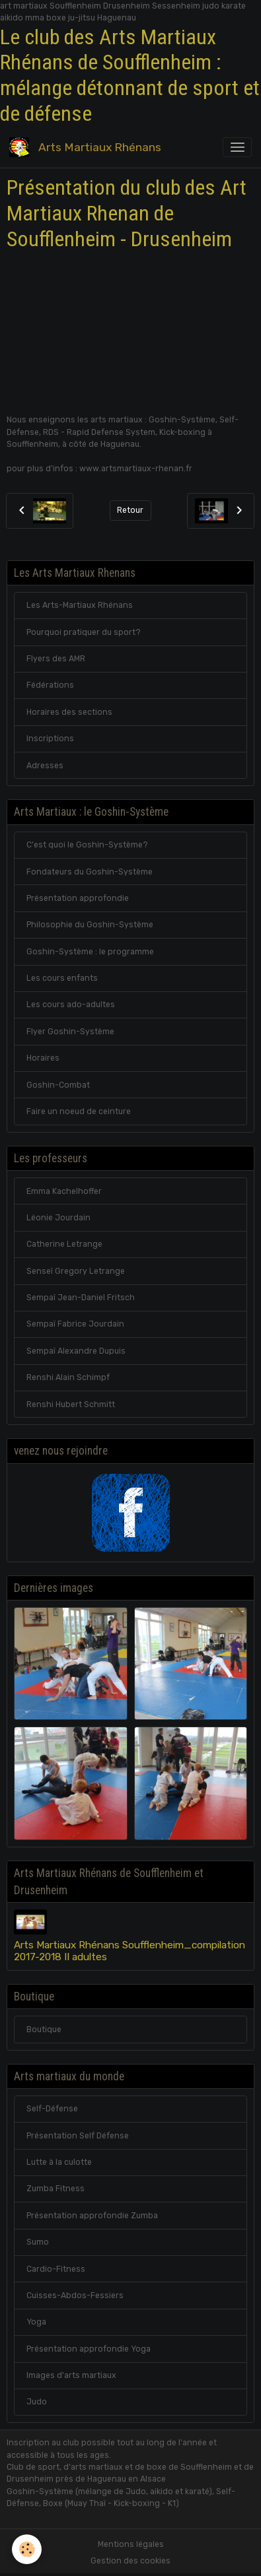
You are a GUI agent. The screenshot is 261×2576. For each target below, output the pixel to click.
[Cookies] (27, 2549)
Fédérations (50, 685)
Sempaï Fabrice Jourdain (75, 1324)
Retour (130, 510)
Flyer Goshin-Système (70, 1031)
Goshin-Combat (58, 1085)
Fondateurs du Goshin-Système (89, 871)
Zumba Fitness (55, 2188)
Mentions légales (131, 2544)
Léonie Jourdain (58, 1217)
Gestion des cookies (130, 2560)
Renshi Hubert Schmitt (70, 1404)
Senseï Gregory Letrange (75, 1271)
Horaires (42, 1058)
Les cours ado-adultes (70, 1004)
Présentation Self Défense (77, 2135)
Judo (36, 2401)
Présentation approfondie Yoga (88, 2349)
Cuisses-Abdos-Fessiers (75, 2295)
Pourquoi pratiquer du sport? (83, 632)
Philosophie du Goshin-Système (89, 924)
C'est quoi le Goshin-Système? (87, 844)
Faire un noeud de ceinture (78, 1111)
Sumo (37, 2242)
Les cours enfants (62, 978)
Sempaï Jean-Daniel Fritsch (80, 1297)
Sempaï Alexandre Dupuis (76, 1351)
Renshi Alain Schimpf (68, 1377)
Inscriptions (50, 738)
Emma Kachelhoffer (64, 1191)
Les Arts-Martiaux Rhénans (79, 605)
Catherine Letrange (64, 1244)
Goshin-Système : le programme (90, 951)
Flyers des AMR (55, 658)
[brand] (87, 146)
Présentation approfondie (77, 898)
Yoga (36, 2322)
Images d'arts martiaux (71, 2375)
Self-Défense (52, 2108)
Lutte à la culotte (59, 2162)
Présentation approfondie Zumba (92, 2215)
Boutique (43, 2029)
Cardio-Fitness (55, 2269)
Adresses (44, 765)
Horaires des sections (69, 712)
